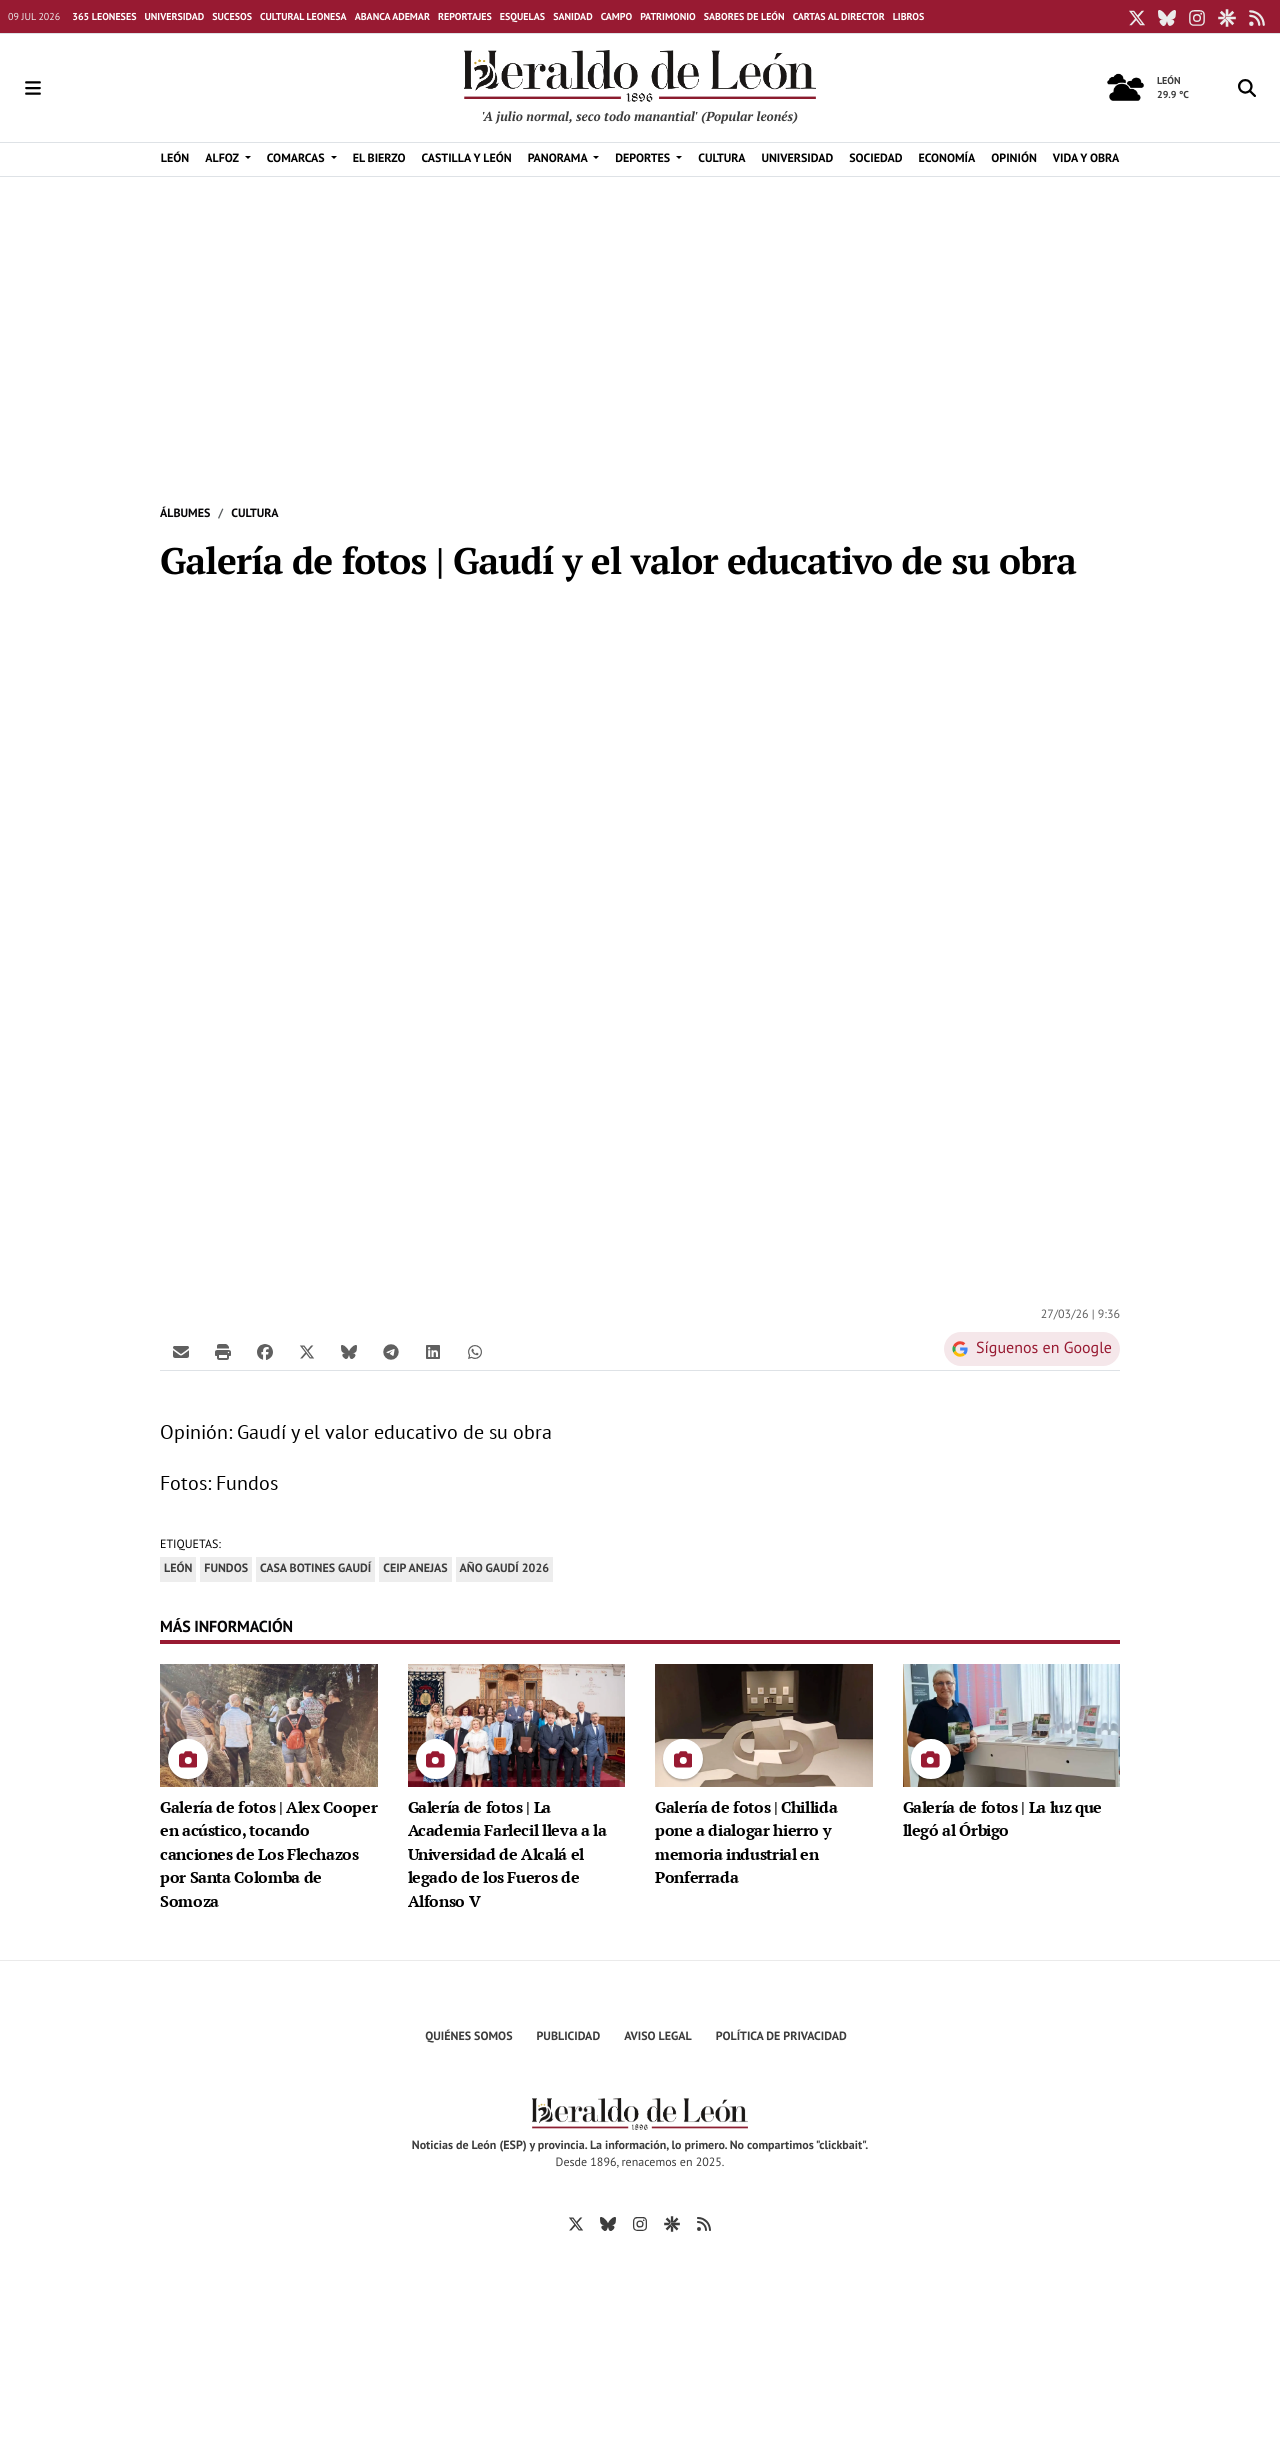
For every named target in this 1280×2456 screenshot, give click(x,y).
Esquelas (522, 16)
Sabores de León (744, 16)
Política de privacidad (781, 2036)
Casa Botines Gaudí (315, 1568)
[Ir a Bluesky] (608, 2223)
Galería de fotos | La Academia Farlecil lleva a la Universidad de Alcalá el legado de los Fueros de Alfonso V (507, 1854)
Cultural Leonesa (303, 16)
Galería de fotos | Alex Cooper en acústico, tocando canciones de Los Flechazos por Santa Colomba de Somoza (268, 1854)
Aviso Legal (658, 2036)
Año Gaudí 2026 (504, 1568)
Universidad (174, 16)
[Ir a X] (576, 2223)
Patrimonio (668, 16)
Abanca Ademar (392, 16)
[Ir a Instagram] (640, 2223)
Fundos (226, 1568)
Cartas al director (839, 16)
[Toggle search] (1247, 88)
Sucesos (232, 16)
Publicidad (569, 2036)
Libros (909, 16)
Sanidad (572, 16)
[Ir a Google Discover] (672, 2223)
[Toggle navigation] (33, 88)
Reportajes (465, 16)
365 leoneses (104, 16)
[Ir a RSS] (704, 2223)
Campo (617, 16)
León (178, 1568)
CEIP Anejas (415, 1568)
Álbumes (185, 513)
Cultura (254, 513)
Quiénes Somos (468, 2036)
